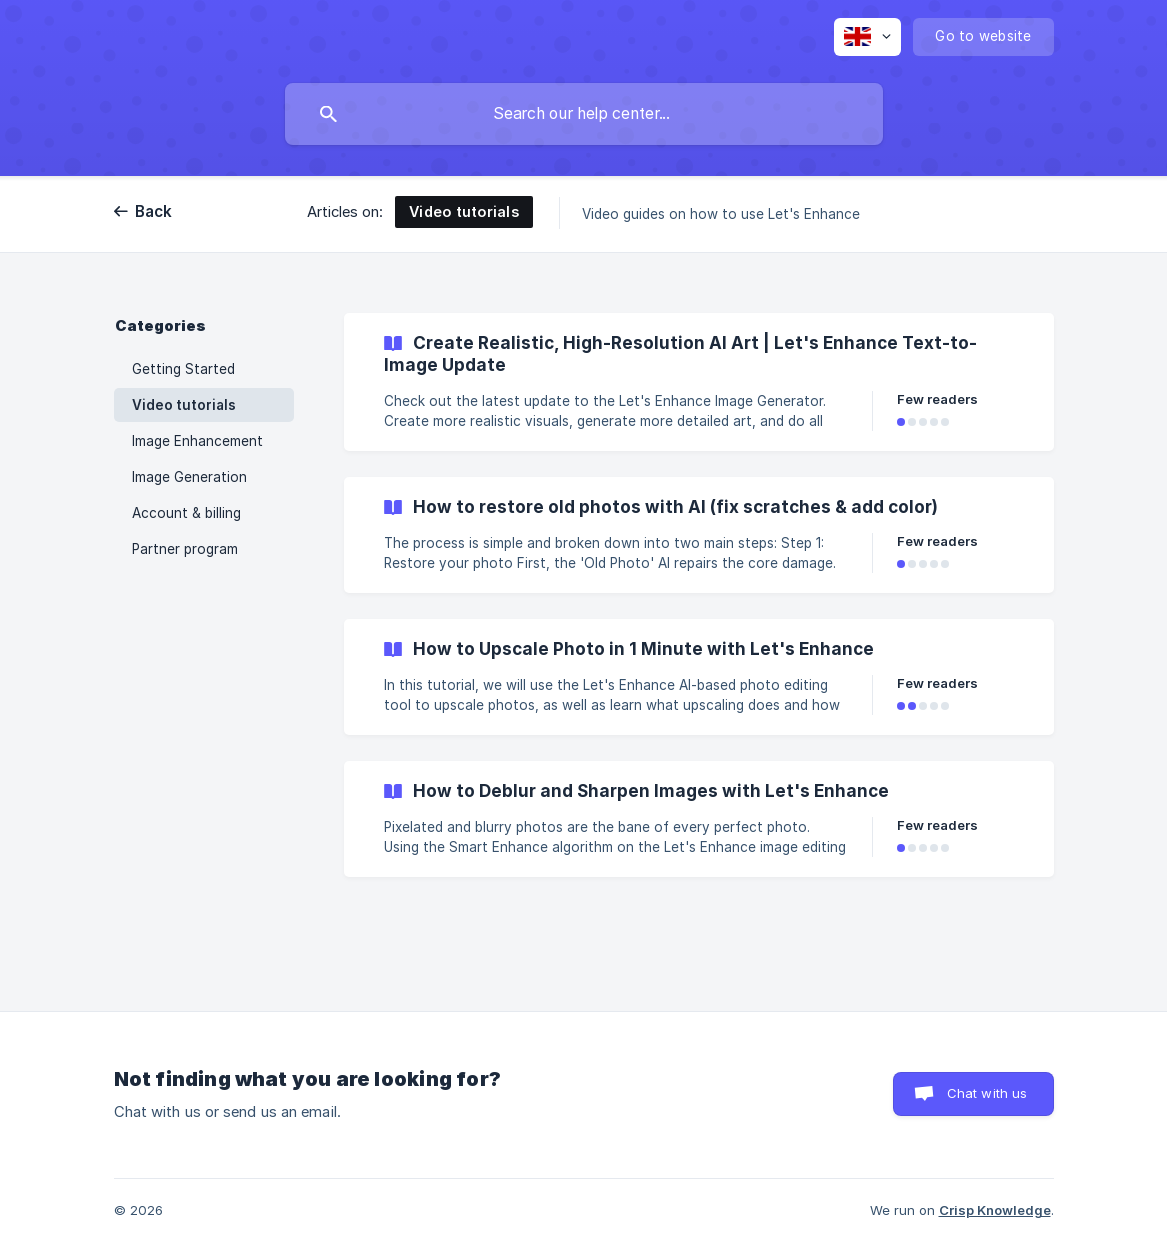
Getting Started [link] (183, 369)
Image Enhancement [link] (197, 441)
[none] (867, 37)
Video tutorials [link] (184, 405)
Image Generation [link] (189, 477)
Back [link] (154, 211)
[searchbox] (584, 114)
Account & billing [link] (186, 513)
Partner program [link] (185, 549)
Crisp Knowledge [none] (995, 1210)
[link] (699, 382)
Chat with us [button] (987, 1093)
